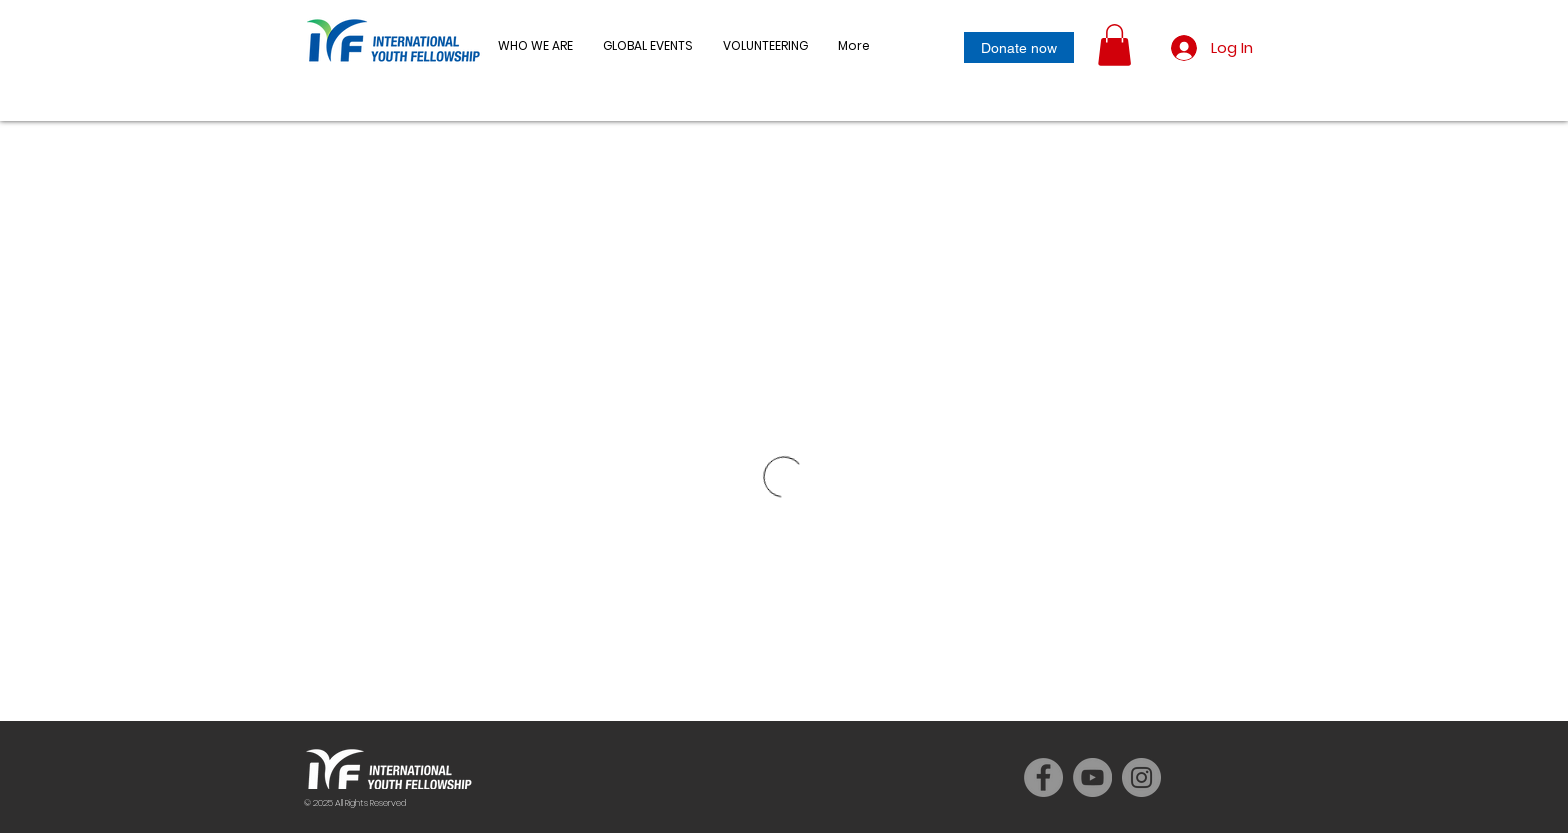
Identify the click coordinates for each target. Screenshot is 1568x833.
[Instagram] (1141, 777)
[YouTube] (1092, 777)
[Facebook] (1043, 777)
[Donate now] (1019, 47)
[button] (648, 46)
